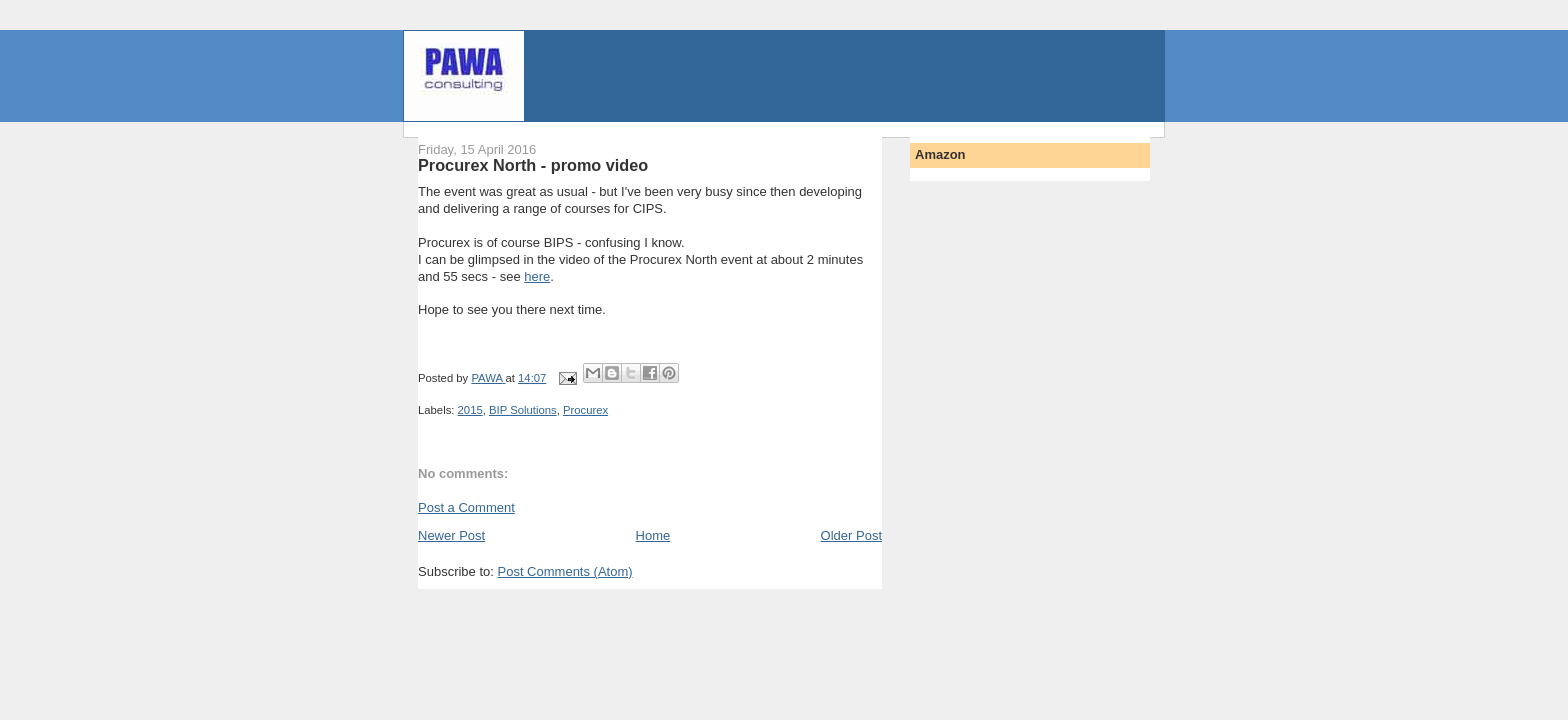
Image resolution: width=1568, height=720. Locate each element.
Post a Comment (466, 507)
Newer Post (451, 535)
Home (653, 535)
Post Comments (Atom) (565, 571)
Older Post (851, 535)
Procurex (585, 410)
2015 (470, 410)
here (537, 276)
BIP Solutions (523, 410)
